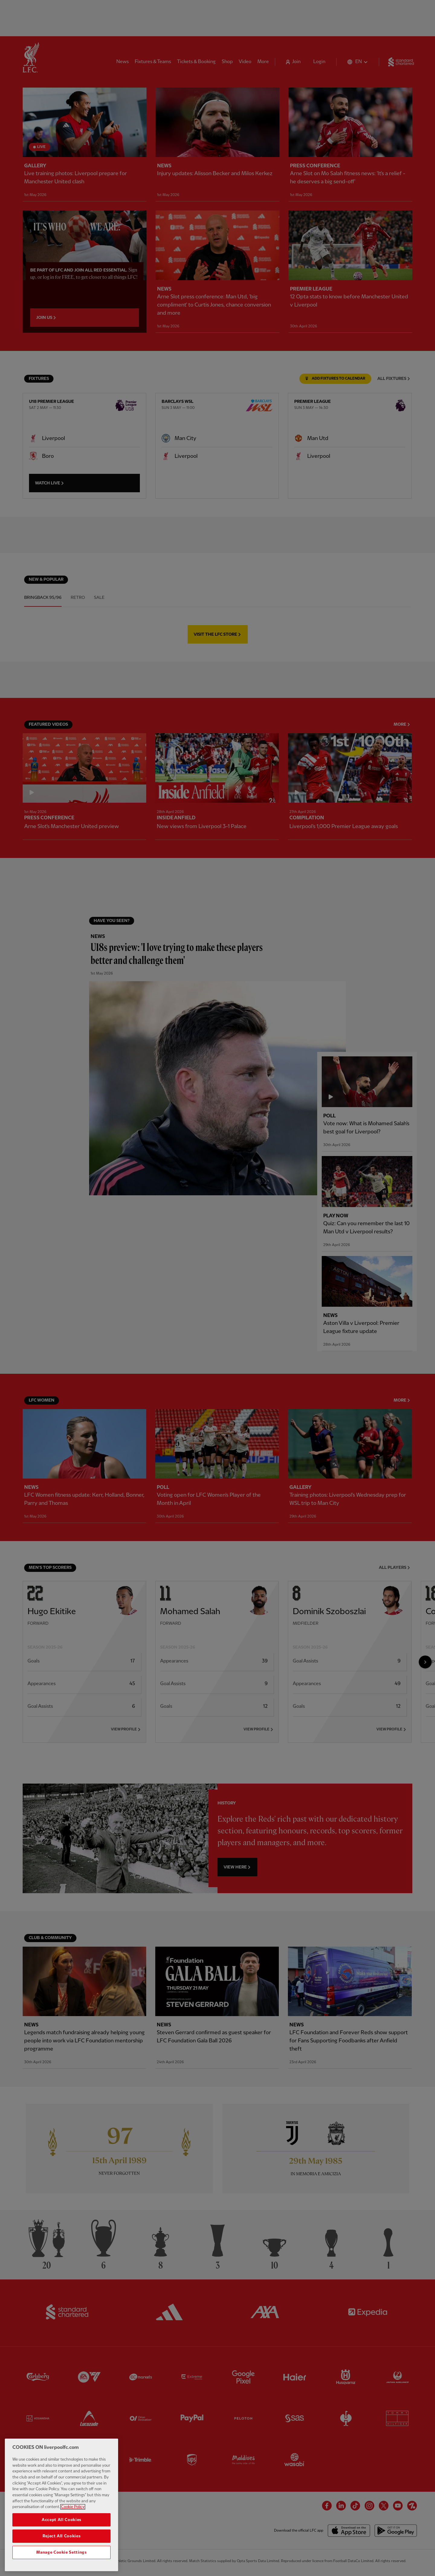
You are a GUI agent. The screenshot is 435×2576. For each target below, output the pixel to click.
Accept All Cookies (61, 2520)
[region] (61, 2505)
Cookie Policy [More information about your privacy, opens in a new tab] (73, 2507)
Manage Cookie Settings (61, 2552)
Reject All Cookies (62, 2536)
